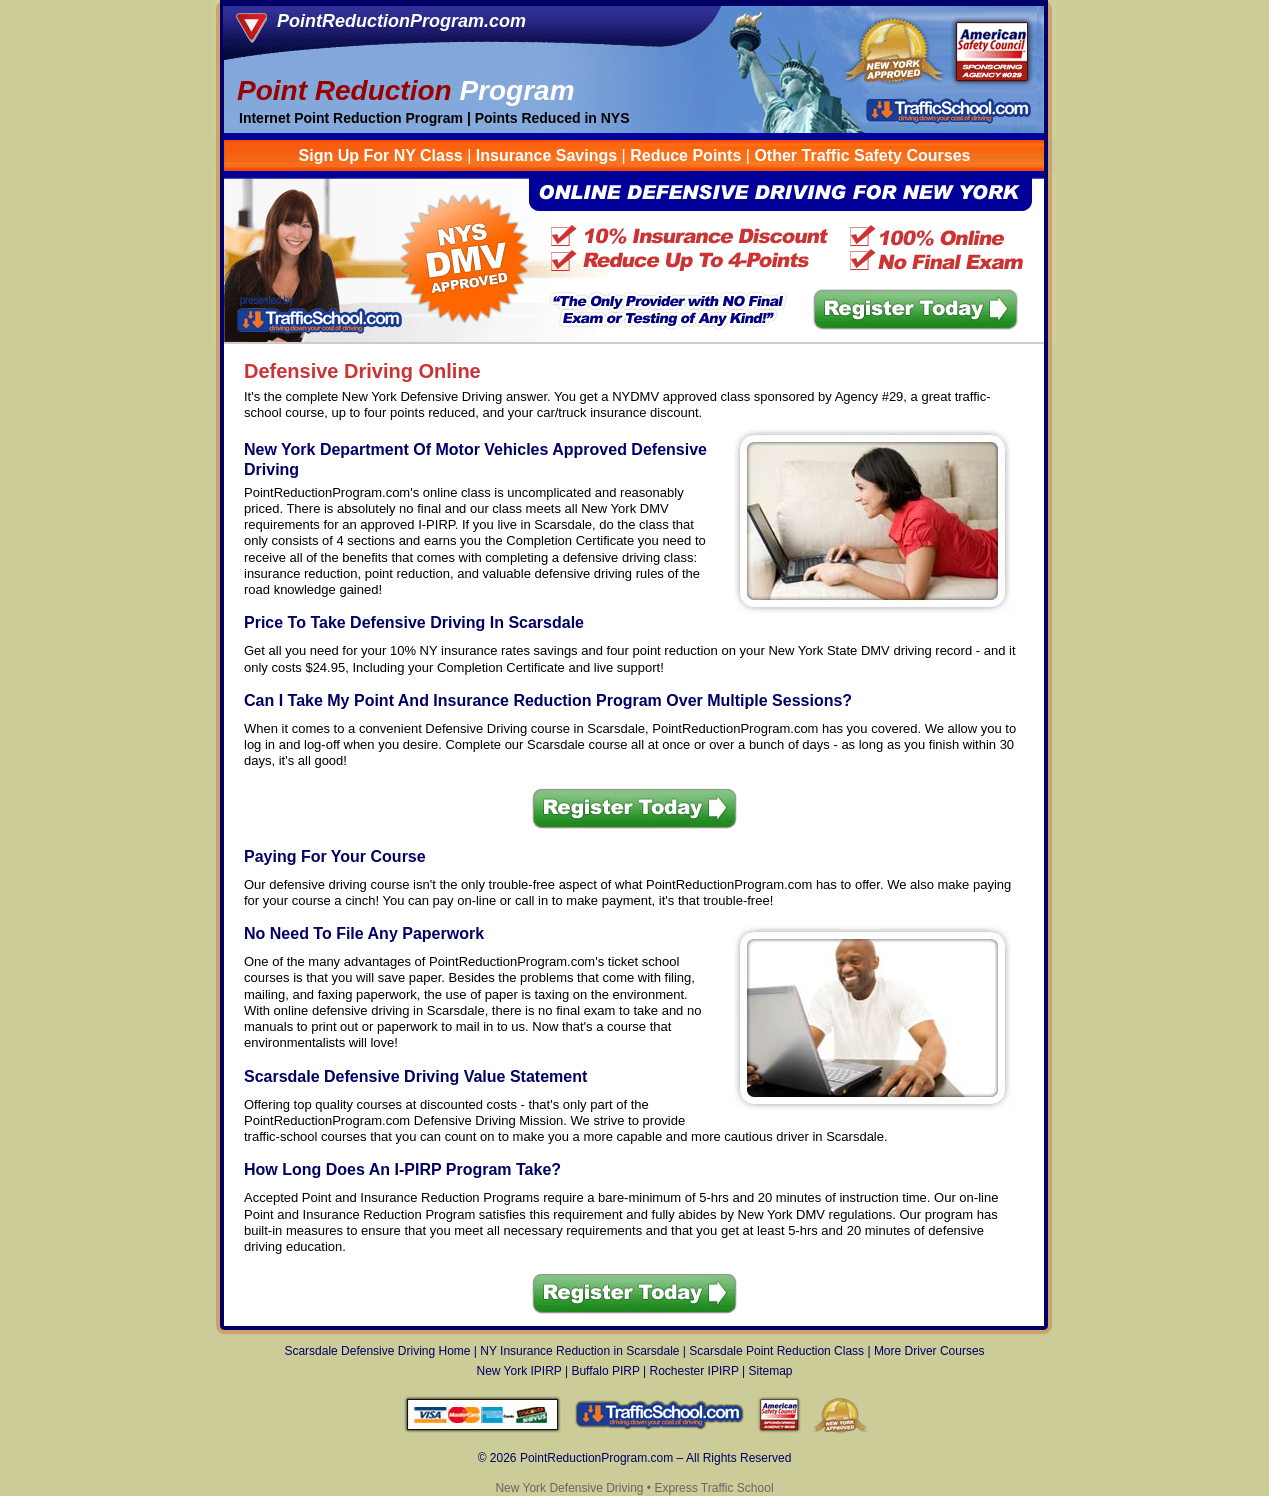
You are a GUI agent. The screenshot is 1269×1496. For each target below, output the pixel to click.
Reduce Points (685, 155)
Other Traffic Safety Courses (862, 155)
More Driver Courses (929, 1351)
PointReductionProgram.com (401, 21)
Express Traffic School (713, 1488)
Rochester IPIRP (694, 1371)
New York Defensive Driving (569, 1488)
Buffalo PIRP (605, 1371)
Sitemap (770, 1371)
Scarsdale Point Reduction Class (776, 1351)
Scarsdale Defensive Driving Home (377, 1351)
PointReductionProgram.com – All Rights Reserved (655, 1458)
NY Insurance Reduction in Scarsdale (579, 1351)
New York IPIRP (518, 1371)
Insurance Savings (546, 155)
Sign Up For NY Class (381, 155)
